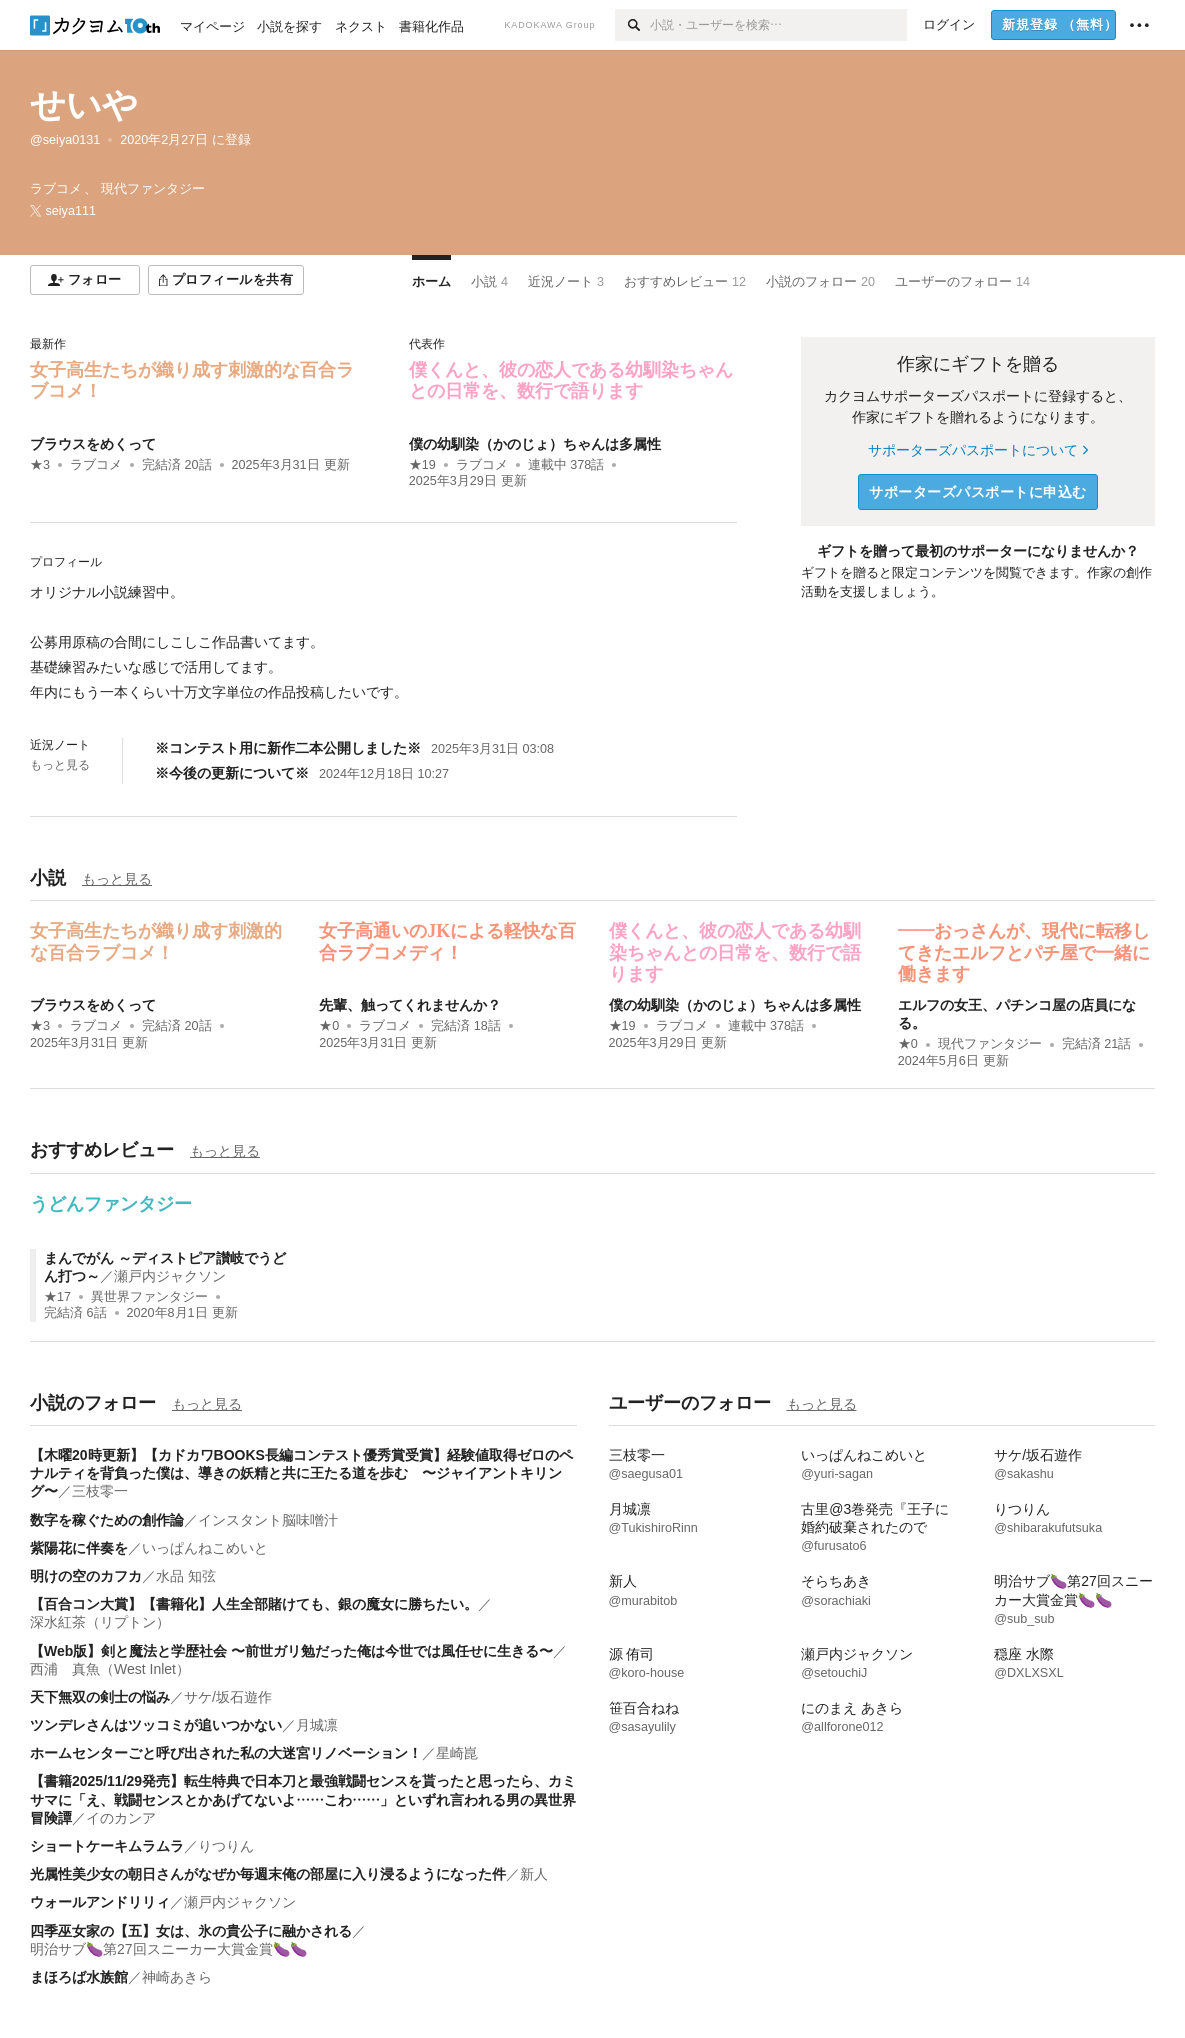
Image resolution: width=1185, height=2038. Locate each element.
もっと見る (60, 765)
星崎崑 (457, 1753)
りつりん (226, 1846)
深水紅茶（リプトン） (100, 1622)
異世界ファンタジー (149, 1297)
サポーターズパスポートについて (977, 450)
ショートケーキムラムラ (107, 1846)
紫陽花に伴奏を (79, 1548)
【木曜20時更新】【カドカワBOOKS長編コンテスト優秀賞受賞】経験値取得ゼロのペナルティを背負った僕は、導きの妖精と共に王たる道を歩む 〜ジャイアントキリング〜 (301, 1473)
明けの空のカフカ (86, 1576)
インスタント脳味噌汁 (268, 1520)
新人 (534, 1874)
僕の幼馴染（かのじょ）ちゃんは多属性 (535, 444)
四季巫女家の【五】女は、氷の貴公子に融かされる (191, 1931)
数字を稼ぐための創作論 (107, 1520)
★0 (329, 1026)
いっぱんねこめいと (205, 1548)
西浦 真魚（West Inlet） (110, 1669)
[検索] (632, 25)
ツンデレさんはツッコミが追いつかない (156, 1725)
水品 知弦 (186, 1576)
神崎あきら (177, 1977)
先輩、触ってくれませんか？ (410, 1005)
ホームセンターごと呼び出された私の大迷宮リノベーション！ (226, 1753)
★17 (57, 1297)
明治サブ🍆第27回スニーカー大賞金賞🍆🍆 (168, 1949)
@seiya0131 (65, 140)
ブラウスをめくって (93, 444)
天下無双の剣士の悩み (100, 1697)
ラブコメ (96, 465)
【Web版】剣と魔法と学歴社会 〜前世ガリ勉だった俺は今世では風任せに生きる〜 (291, 1651)
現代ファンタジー (990, 1044)
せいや (84, 104)
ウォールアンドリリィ (100, 1902)
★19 (422, 465)
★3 (40, 465)
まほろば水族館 (79, 1977)
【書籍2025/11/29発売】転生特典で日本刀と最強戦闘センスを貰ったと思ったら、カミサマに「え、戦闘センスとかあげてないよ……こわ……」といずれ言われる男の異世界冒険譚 (303, 1799)
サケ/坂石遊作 (228, 1697)
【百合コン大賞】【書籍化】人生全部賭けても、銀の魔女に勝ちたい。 (254, 1604)
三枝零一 (100, 1491)
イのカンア (121, 1818)
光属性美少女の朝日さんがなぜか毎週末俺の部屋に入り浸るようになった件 (268, 1874)
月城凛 (317, 1725)
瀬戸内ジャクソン (170, 1276)
